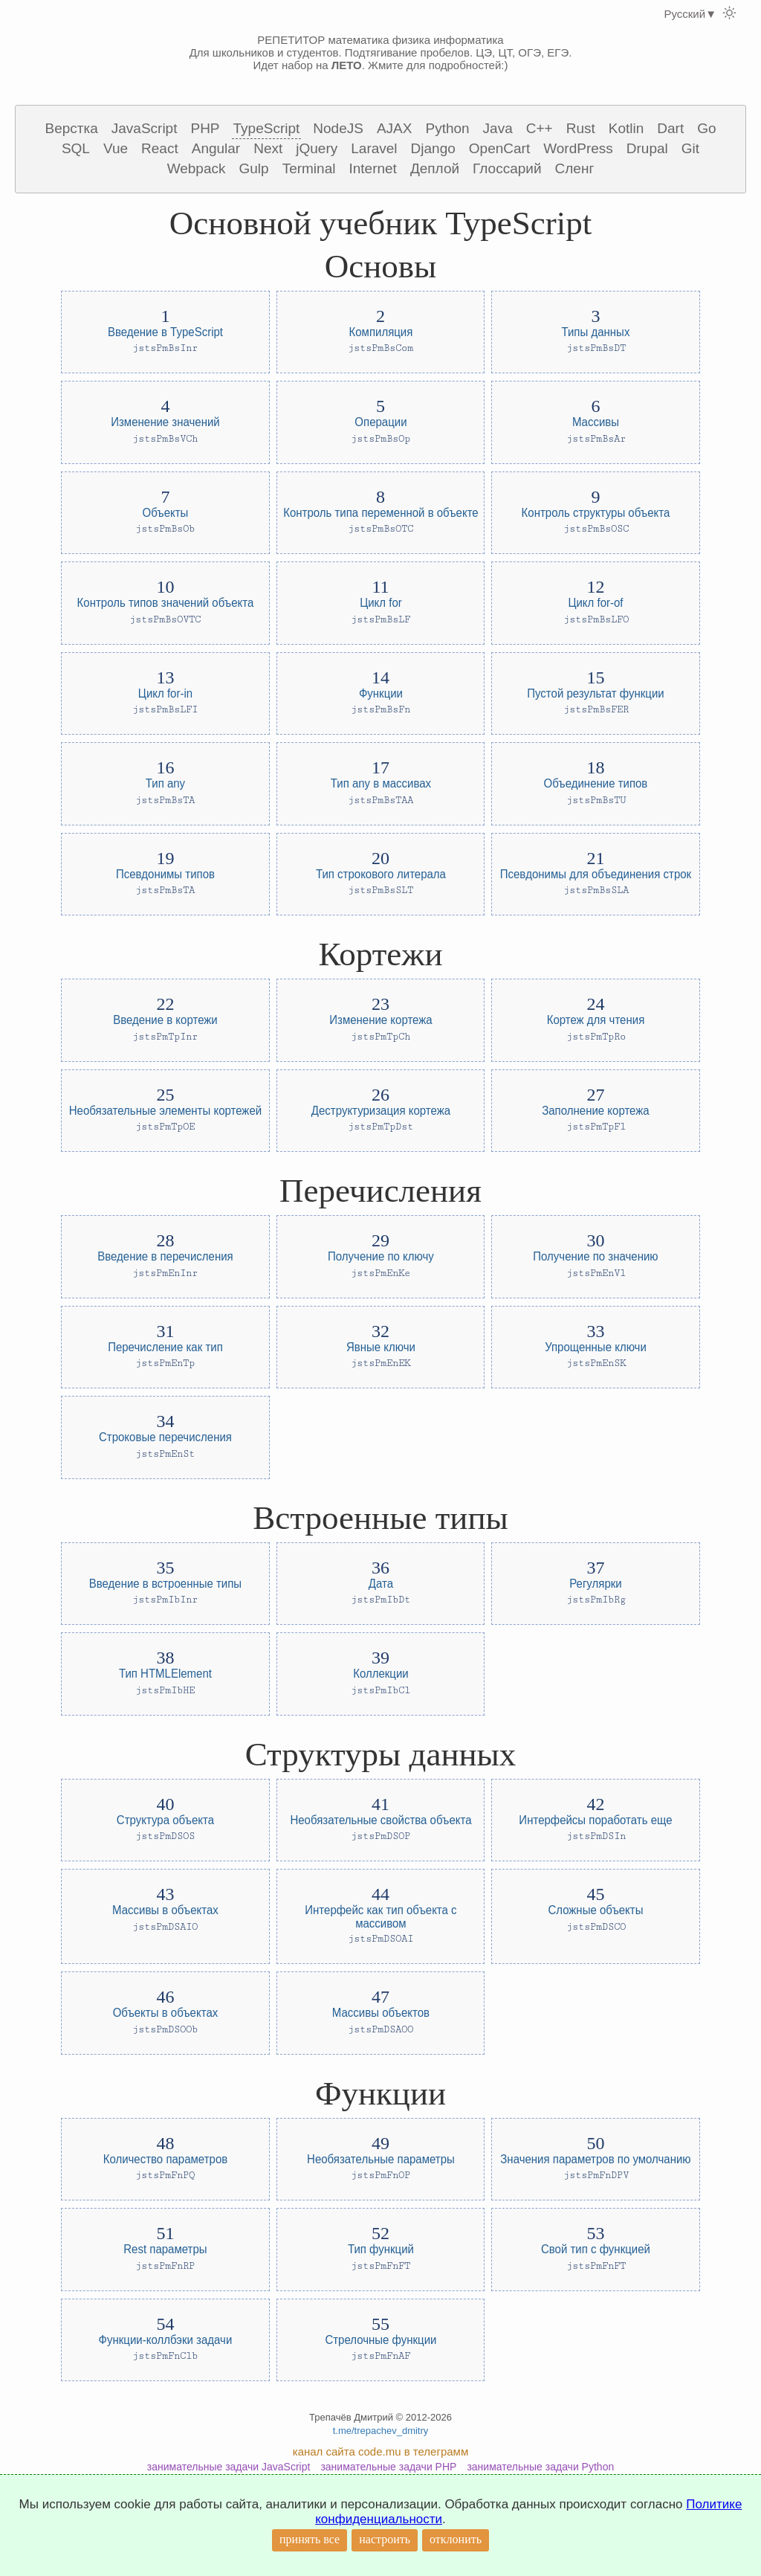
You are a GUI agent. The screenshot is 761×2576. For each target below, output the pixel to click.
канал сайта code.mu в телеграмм (380, 2451)
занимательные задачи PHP (388, 2467)
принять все (309, 2539)
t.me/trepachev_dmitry (381, 2430)
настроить (384, 2539)
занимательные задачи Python (540, 2467)
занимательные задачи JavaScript (229, 2467)
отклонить (456, 2539)
